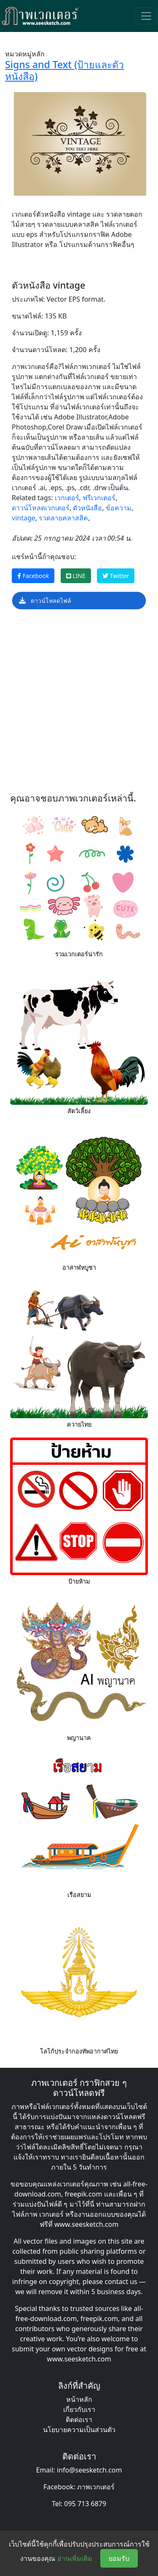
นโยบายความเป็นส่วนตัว (79, 2429)
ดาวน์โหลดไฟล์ (45, 601)
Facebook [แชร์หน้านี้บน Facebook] (33, 576)
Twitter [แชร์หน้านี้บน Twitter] (115, 576)
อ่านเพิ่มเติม (74, 2558)
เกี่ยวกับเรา (79, 2409)
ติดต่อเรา (79, 2419)
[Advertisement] (79, 704)
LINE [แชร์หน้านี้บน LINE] (76, 576)
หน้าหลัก (79, 2399)
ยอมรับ (119, 2558)
